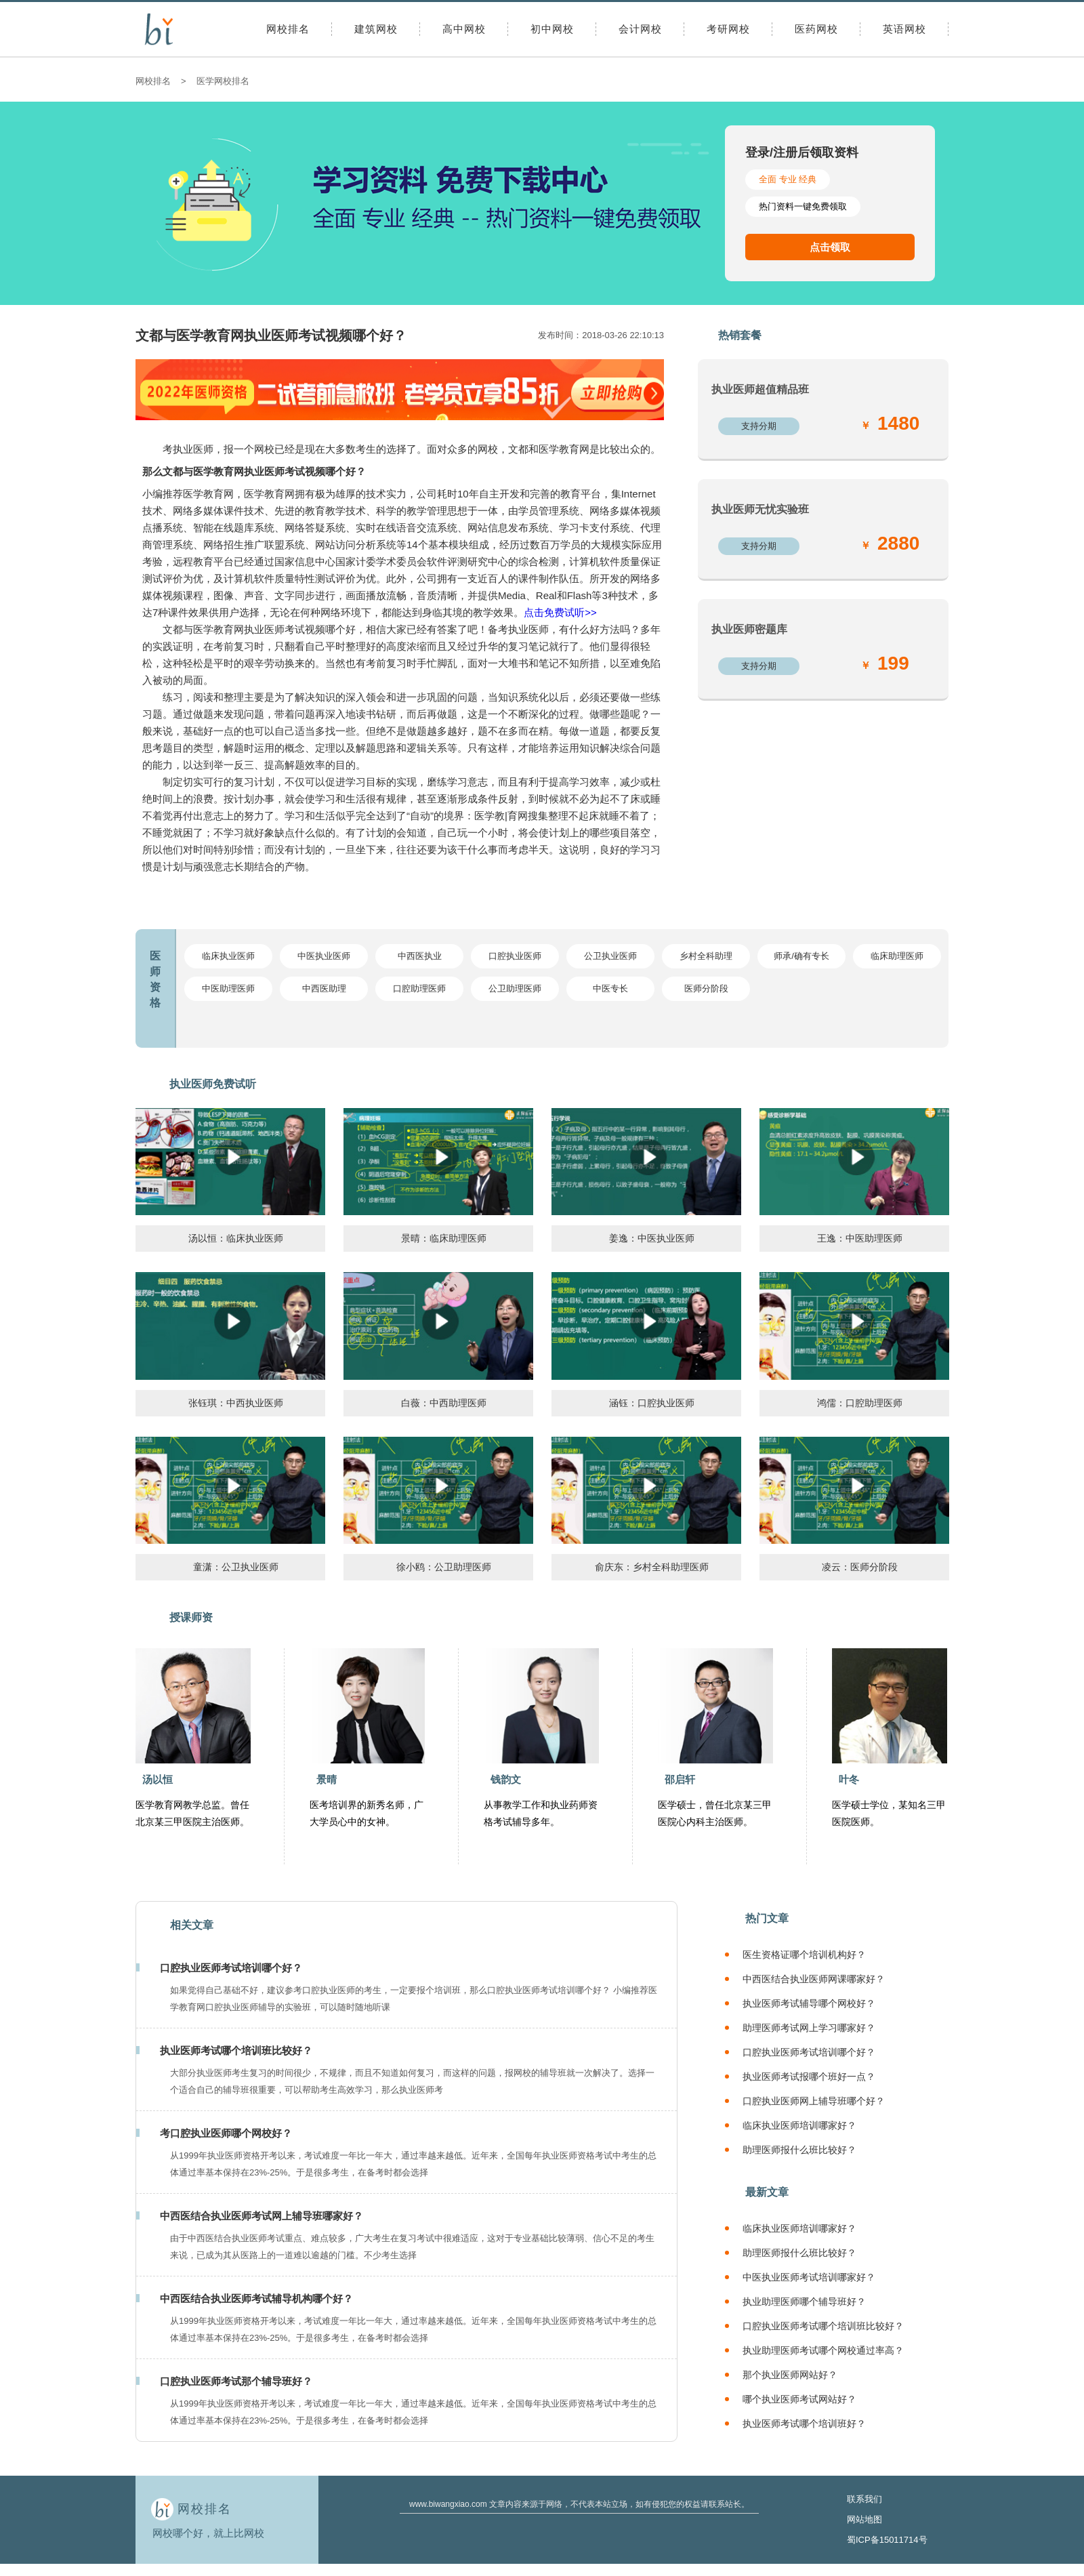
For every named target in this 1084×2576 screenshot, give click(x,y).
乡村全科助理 (706, 956)
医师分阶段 (706, 988)
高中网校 (464, 29)
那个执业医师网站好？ (790, 2374)
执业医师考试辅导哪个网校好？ (809, 2003)
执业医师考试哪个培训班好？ (804, 2423)
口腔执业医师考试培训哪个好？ (809, 2052)
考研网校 (728, 29)
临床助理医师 (897, 956)
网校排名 (288, 29)
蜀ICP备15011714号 (887, 2540)
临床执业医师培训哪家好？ (799, 2125)
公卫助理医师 (514, 988)
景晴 (326, 1779)
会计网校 (640, 29)
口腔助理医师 (419, 988)
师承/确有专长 (801, 956)
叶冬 (849, 1779)
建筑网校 (376, 29)
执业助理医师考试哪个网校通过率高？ (823, 2350)
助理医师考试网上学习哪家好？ (809, 2027)
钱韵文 (506, 1779)
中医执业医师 (323, 956)
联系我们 (864, 2499)
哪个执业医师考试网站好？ (799, 2399)
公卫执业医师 (610, 956)
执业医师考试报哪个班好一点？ (809, 2076)
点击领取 (830, 247)
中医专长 (610, 988)
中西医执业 (420, 956)
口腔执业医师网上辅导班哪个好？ (814, 2100)
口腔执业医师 (514, 956)
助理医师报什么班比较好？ (799, 2149)
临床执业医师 (228, 956)
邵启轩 (680, 1779)
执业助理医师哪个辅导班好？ (804, 2301)
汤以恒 (157, 1779)
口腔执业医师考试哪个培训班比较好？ (823, 2326)
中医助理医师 (228, 988)
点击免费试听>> (560, 612)
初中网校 (552, 29)
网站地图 (864, 2519)
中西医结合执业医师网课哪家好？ (814, 1979)
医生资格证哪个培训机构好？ (804, 1954)
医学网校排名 (222, 81)
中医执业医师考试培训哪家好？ (809, 2277)
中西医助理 (324, 988)
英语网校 (904, 29)
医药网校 (816, 29)
